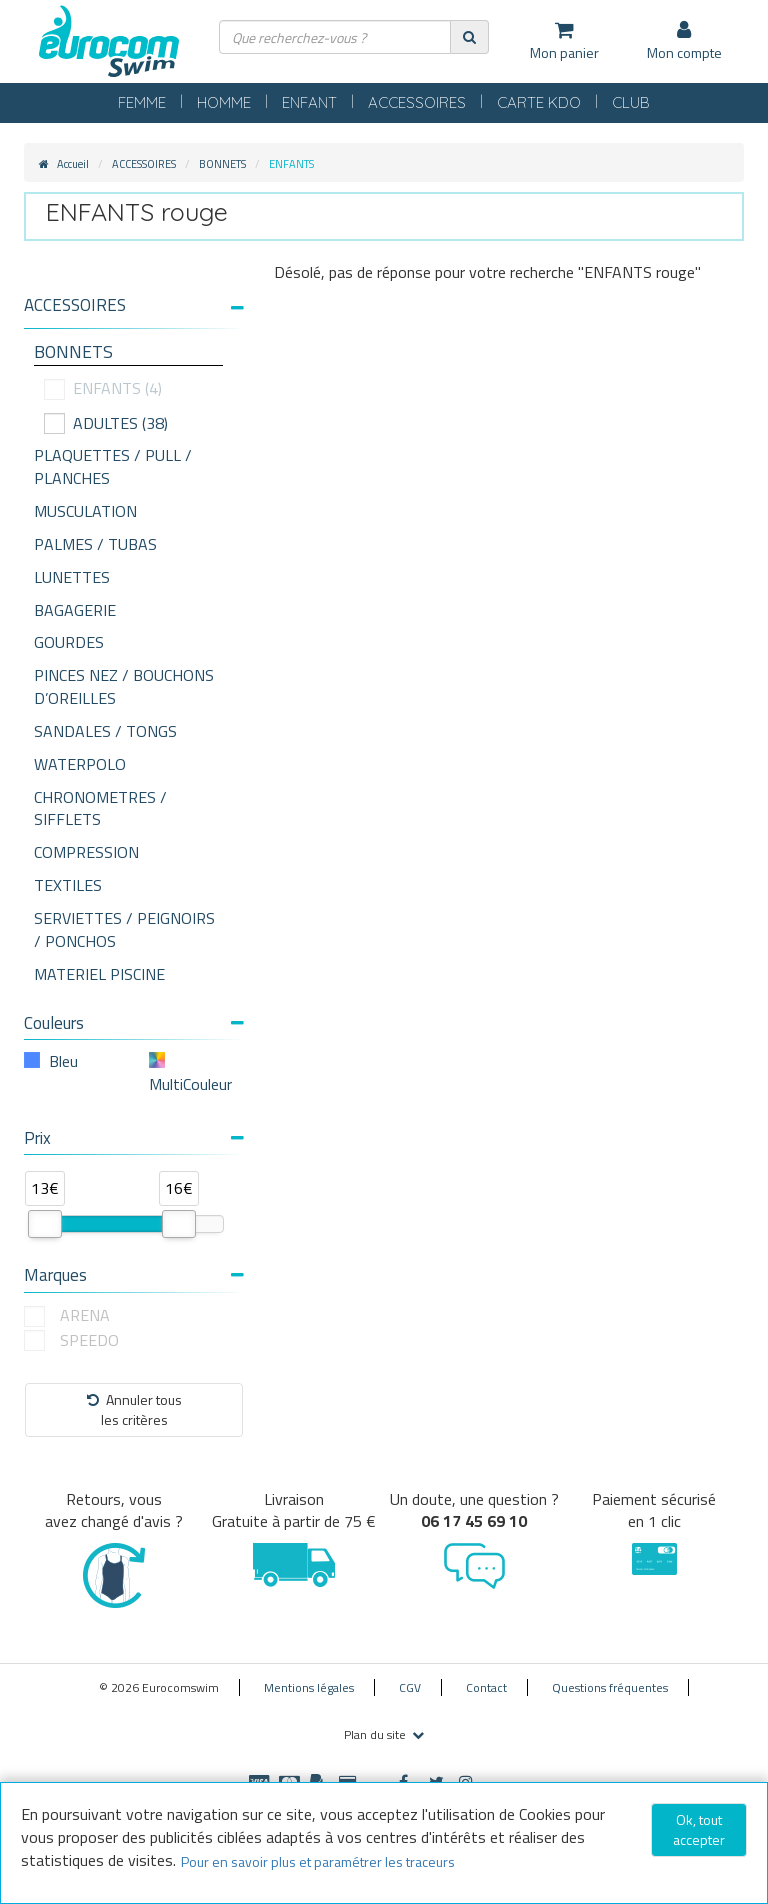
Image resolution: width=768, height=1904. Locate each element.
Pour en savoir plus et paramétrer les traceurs (318, 1861)
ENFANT (309, 102)
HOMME (224, 102)
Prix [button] (134, 1138)
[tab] (134, 313)
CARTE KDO (539, 102)
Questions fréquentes (610, 1687)
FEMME (142, 102)
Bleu (63, 1061)
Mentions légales (309, 1687)
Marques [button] (134, 1275)
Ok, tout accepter (699, 1829)
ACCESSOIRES (417, 102)
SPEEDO (89, 1340)
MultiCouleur (190, 1084)
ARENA (85, 1315)
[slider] (45, 1224)
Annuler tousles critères (134, 1409)
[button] (134, 305)
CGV (410, 1687)
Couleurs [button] (134, 1023)
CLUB (631, 102)
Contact (486, 1687)
